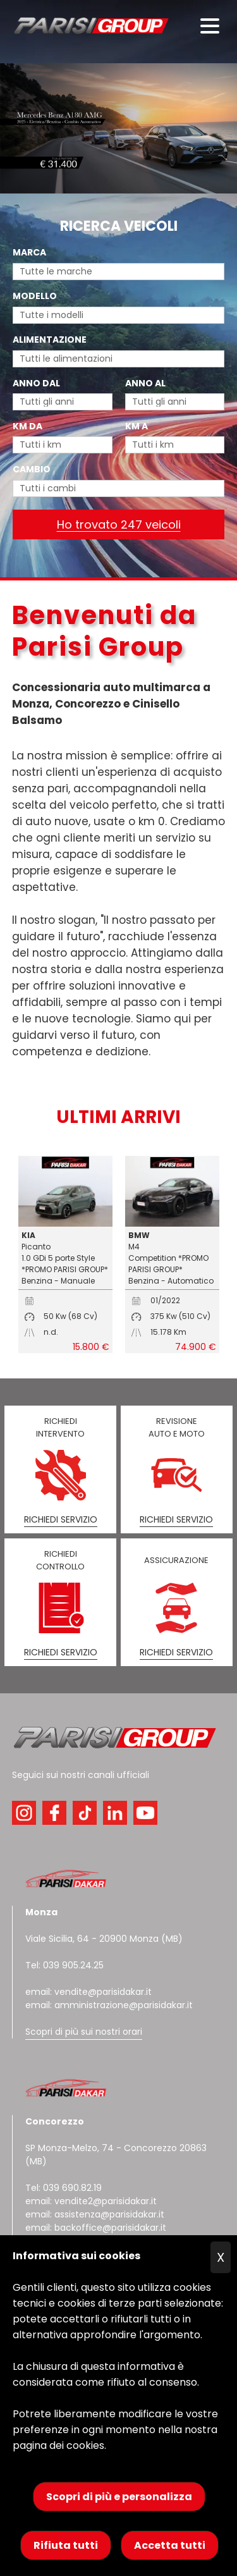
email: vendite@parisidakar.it (88, 1991)
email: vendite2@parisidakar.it (91, 2201)
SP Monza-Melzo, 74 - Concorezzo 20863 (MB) (116, 2141)
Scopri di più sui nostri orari (83, 2031)
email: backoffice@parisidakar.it (95, 2227)
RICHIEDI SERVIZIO (60, 1519)
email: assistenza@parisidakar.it (94, 2214)
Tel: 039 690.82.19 (63, 2187)
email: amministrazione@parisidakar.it (109, 2005)
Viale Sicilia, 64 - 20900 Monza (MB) (104, 1938)
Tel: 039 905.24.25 (64, 1965)
